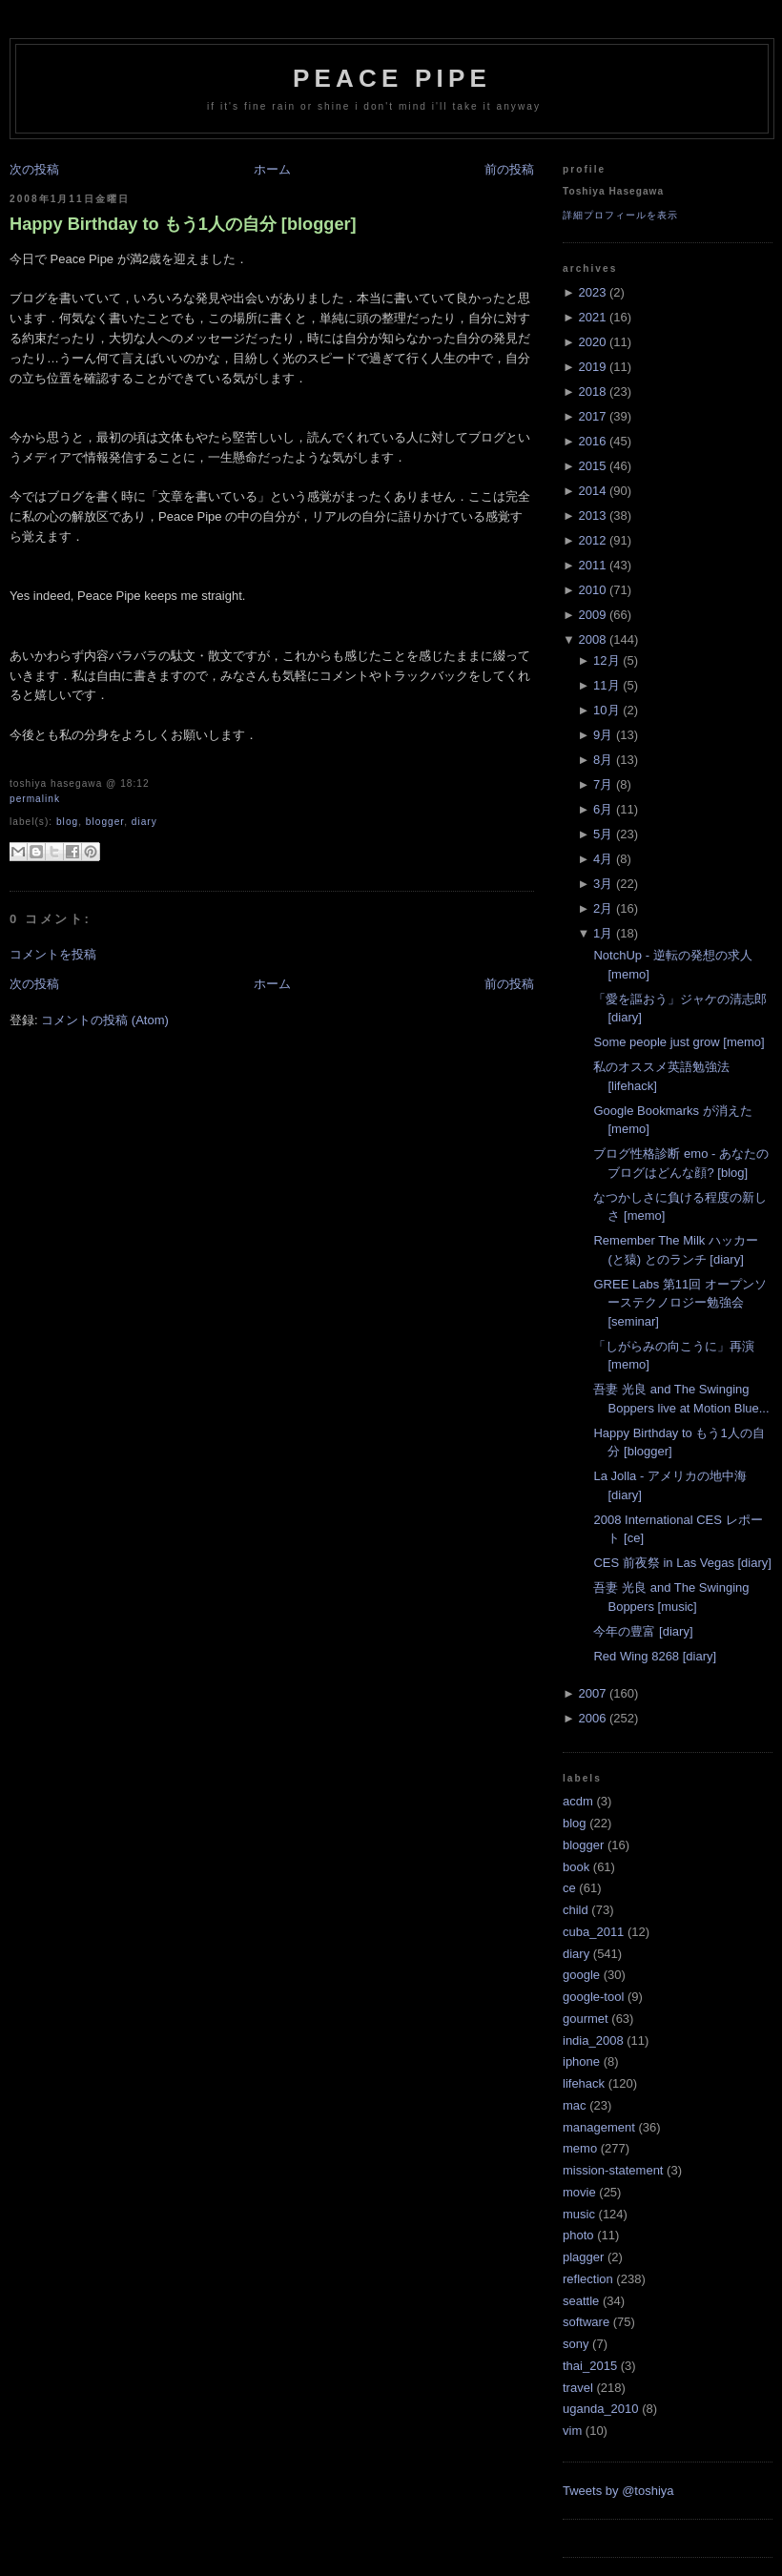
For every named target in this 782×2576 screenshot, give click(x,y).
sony (575, 2344)
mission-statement (613, 2170)
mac (574, 2105)
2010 (592, 590)
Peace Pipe (392, 78)
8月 (602, 759)
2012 (592, 540)
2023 (592, 292)
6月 (602, 809)
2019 (592, 367)
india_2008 (593, 2040)
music (579, 2214)
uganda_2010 (601, 2408)
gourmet (585, 2018)
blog (67, 821)
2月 (602, 908)
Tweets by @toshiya (618, 2490)
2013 (592, 515)
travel (578, 2387)
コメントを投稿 (53, 954)
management (599, 2127)
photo (578, 2235)
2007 (592, 1693)
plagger (583, 2257)
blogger (105, 821)
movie (579, 2192)
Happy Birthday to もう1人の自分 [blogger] (183, 224)
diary (144, 821)
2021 (592, 317)
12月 (606, 660)
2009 (592, 615)
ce (569, 1888)
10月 (606, 710)
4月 (602, 859)
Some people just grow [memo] (678, 1042)
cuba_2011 (593, 1932)
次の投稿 (34, 169)
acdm (578, 1801)
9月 (602, 735)
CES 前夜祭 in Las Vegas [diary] (682, 1563)
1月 (602, 933)
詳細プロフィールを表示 (620, 215)
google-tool (593, 1996)
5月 (602, 834)
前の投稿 (509, 169)
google (581, 1975)
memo (580, 2148)
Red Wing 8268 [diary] (654, 1656)
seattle (581, 2301)
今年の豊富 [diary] (642, 1631)
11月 (606, 685)
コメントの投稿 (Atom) (105, 1020)
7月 (602, 784)
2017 (592, 416)
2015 (592, 466)
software (586, 2322)
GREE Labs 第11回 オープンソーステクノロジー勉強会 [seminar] (679, 1303)
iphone (581, 2061)
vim (572, 2430)
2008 (592, 639)
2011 (592, 565)
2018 (592, 391)
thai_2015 (590, 2366)
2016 (592, 441)
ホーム (272, 169)
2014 (592, 491)
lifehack (584, 2083)
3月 (602, 883)
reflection (588, 2279)
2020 (592, 342)
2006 (592, 1718)
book (576, 1867)
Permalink (35, 798)
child (575, 1910)
